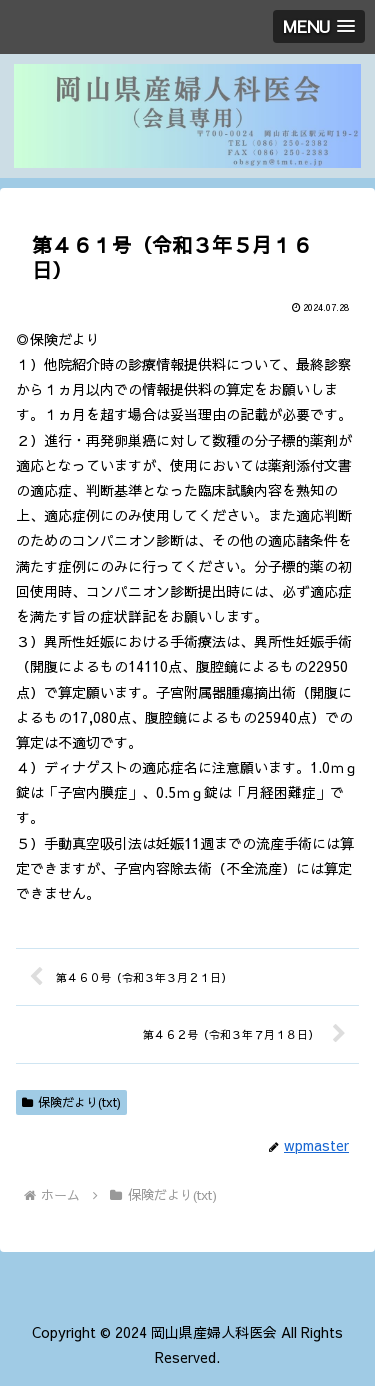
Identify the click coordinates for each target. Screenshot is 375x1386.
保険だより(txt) (71, 1102)
